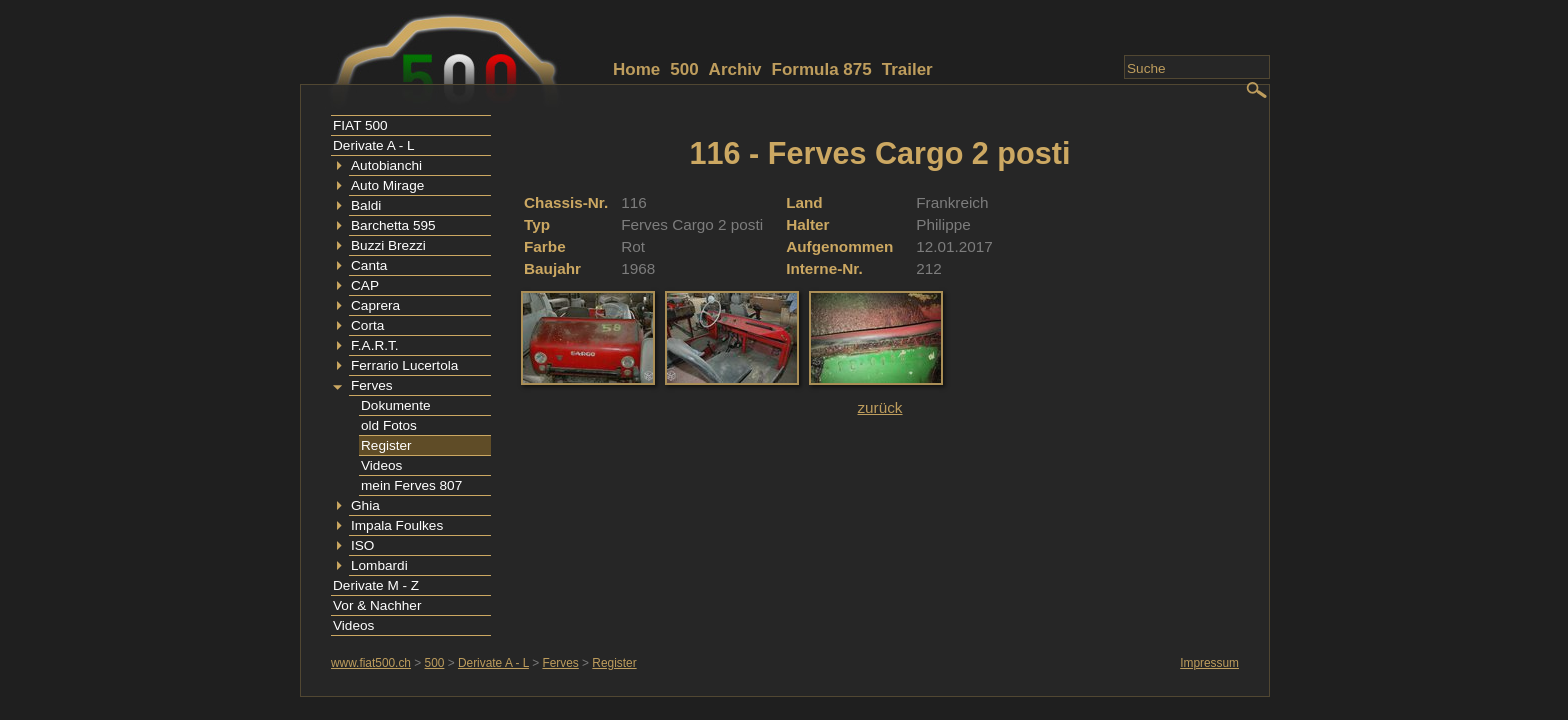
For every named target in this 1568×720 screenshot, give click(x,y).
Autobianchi (386, 165)
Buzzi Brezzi (388, 245)
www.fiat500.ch (371, 663)
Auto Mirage (387, 185)
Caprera (375, 305)
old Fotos (389, 425)
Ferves (372, 385)
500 (684, 69)
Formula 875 (822, 69)
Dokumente (396, 405)
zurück (879, 407)
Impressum (1209, 663)
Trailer (907, 69)
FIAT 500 (360, 125)
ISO (362, 545)
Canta (369, 265)
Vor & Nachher (377, 605)
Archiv (735, 69)
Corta (367, 325)
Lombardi (379, 565)
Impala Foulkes (397, 525)
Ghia (365, 505)
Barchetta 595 (393, 225)
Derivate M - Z (376, 585)
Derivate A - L (374, 145)
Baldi (366, 205)
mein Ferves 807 (411, 485)
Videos (381, 465)
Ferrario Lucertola (404, 365)
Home (636, 69)
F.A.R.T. (375, 345)
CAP (365, 285)
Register (386, 445)
